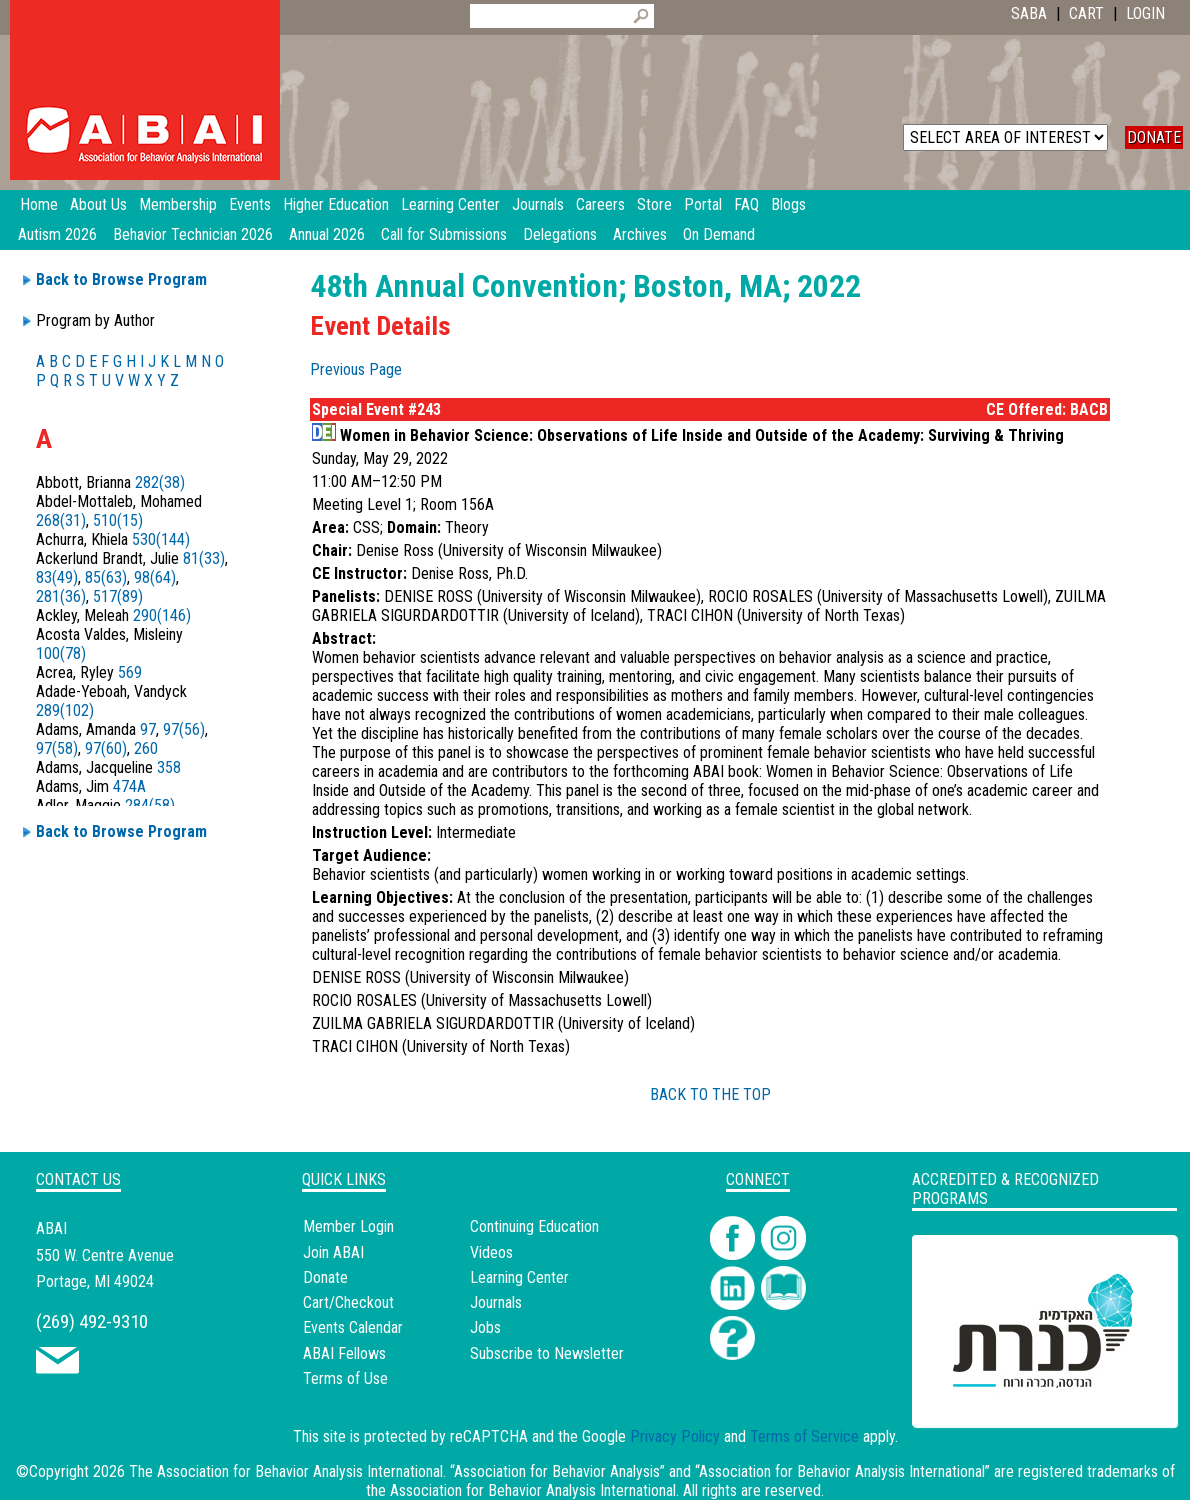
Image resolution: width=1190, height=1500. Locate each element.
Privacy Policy (675, 1436)
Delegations (560, 234)
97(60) (106, 748)
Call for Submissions (444, 234)
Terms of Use (345, 1378)
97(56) (184, 729)
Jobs (485, 1327)
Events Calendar (353, 1327)
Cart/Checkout (348, 1302)
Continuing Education (534, 1226)
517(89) (118, 596)
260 (146, 748)
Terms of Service (804, 1436)
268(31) (61, 520)
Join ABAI (333, 1252)
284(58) (150, 805)
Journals (496, 1302)
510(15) (118, 520)
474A (129, 786)
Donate (325, 1277)
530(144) (161, 539)
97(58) (57, 748)
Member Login (348, 1226)
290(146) (162, 615)
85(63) (106, 577)
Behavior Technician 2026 (193, 234)
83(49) (57, 577)
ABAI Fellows (344, 1353)
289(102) (65, 710)
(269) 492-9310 (92, 1321)
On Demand (719, 234)
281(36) (61, 596)
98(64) (155, 577)
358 (169, 767)
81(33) (204, 558)
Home (39, 204)
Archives (640, 234)
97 (148, 729)
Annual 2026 (327, 234)
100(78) (61, 653)
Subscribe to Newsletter (547, 1353)
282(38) (160, 482)
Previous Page (356, 369)
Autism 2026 (57, 234)
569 (130, 672)
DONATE (1154, 137)
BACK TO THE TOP (710, 1094)
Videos (491, 1252)
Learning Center (519, 1277)
